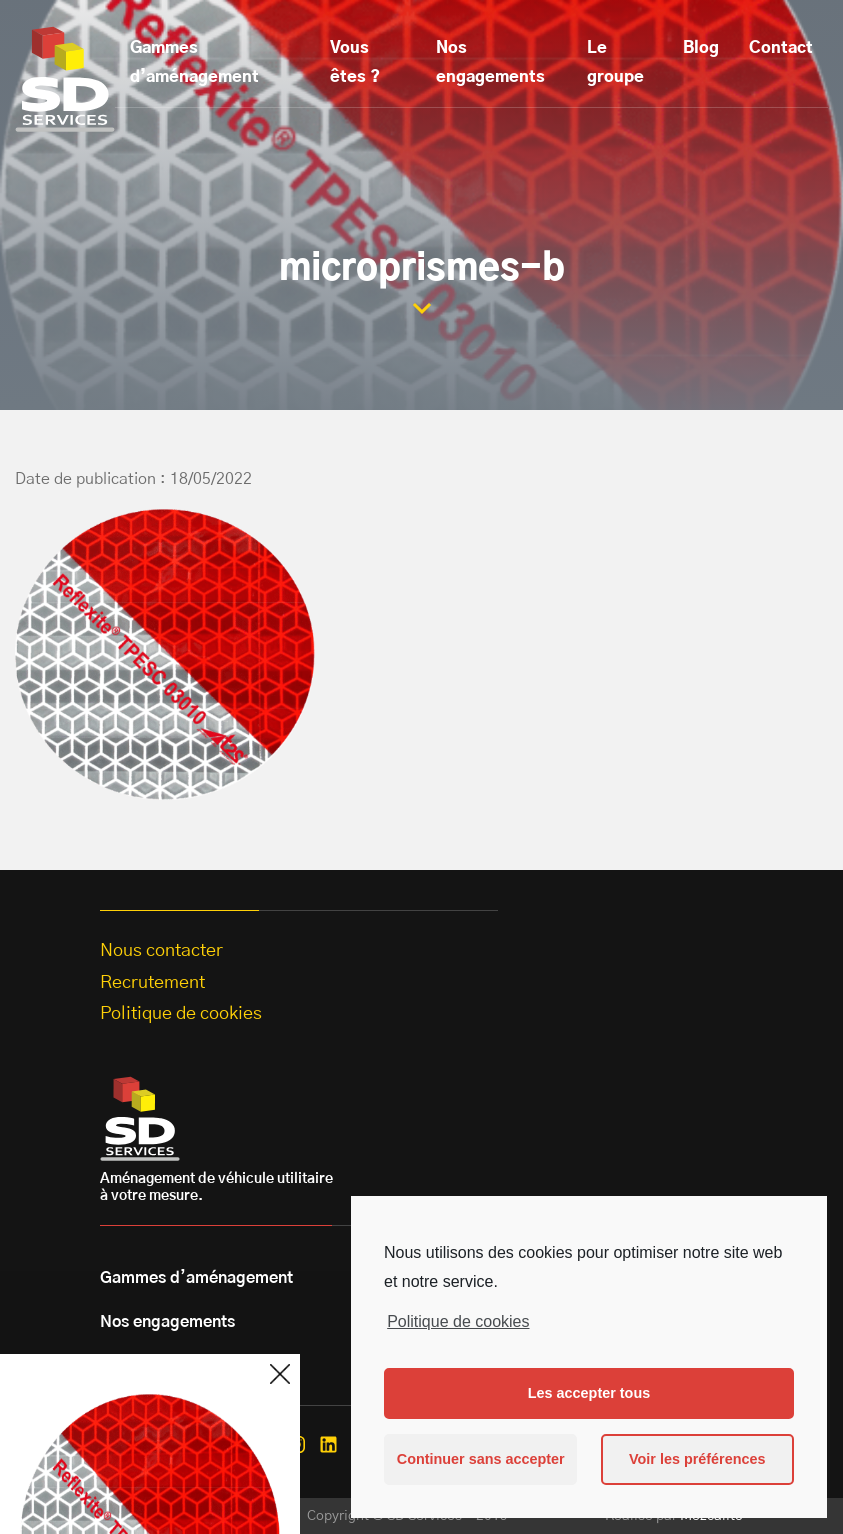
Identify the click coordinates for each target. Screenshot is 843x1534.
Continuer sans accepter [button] (481, 1459)
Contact (781, 48)
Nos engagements (490, 62)
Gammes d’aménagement (194, 62)
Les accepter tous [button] (589, 1393)
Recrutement (152, 983)
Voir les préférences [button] (697, 1459)
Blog (701, 48)
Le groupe (615, 62)
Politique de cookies (458, 1321)
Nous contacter (161, 951)
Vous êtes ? (355, 62)
